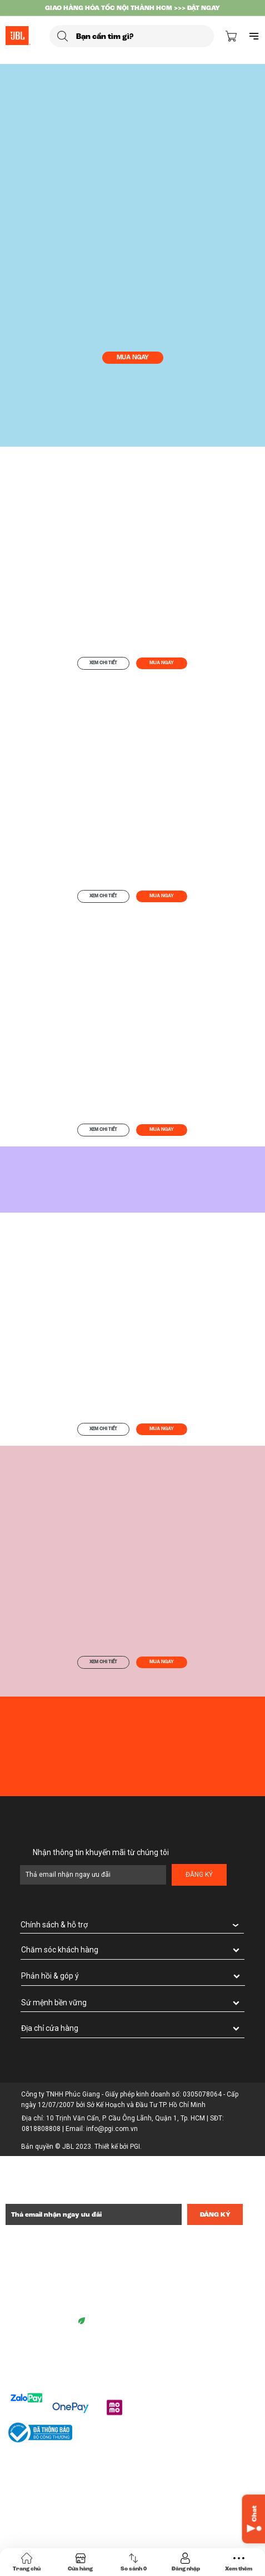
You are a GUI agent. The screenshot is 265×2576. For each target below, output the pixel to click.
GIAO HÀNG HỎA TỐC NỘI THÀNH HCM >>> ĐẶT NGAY (132, 7)
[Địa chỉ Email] (94, 2214)
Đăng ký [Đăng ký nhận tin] (215, 2214)
